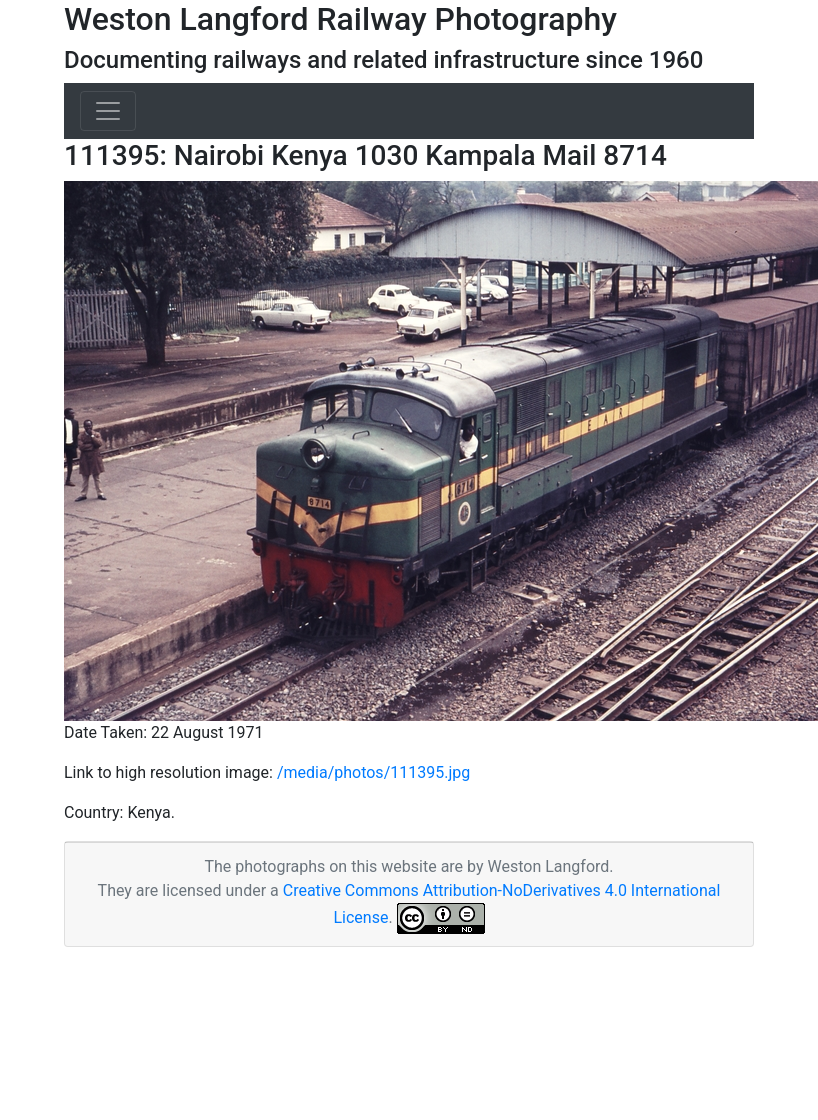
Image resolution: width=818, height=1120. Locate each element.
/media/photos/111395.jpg (373, 772)
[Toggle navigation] (108, 111)
